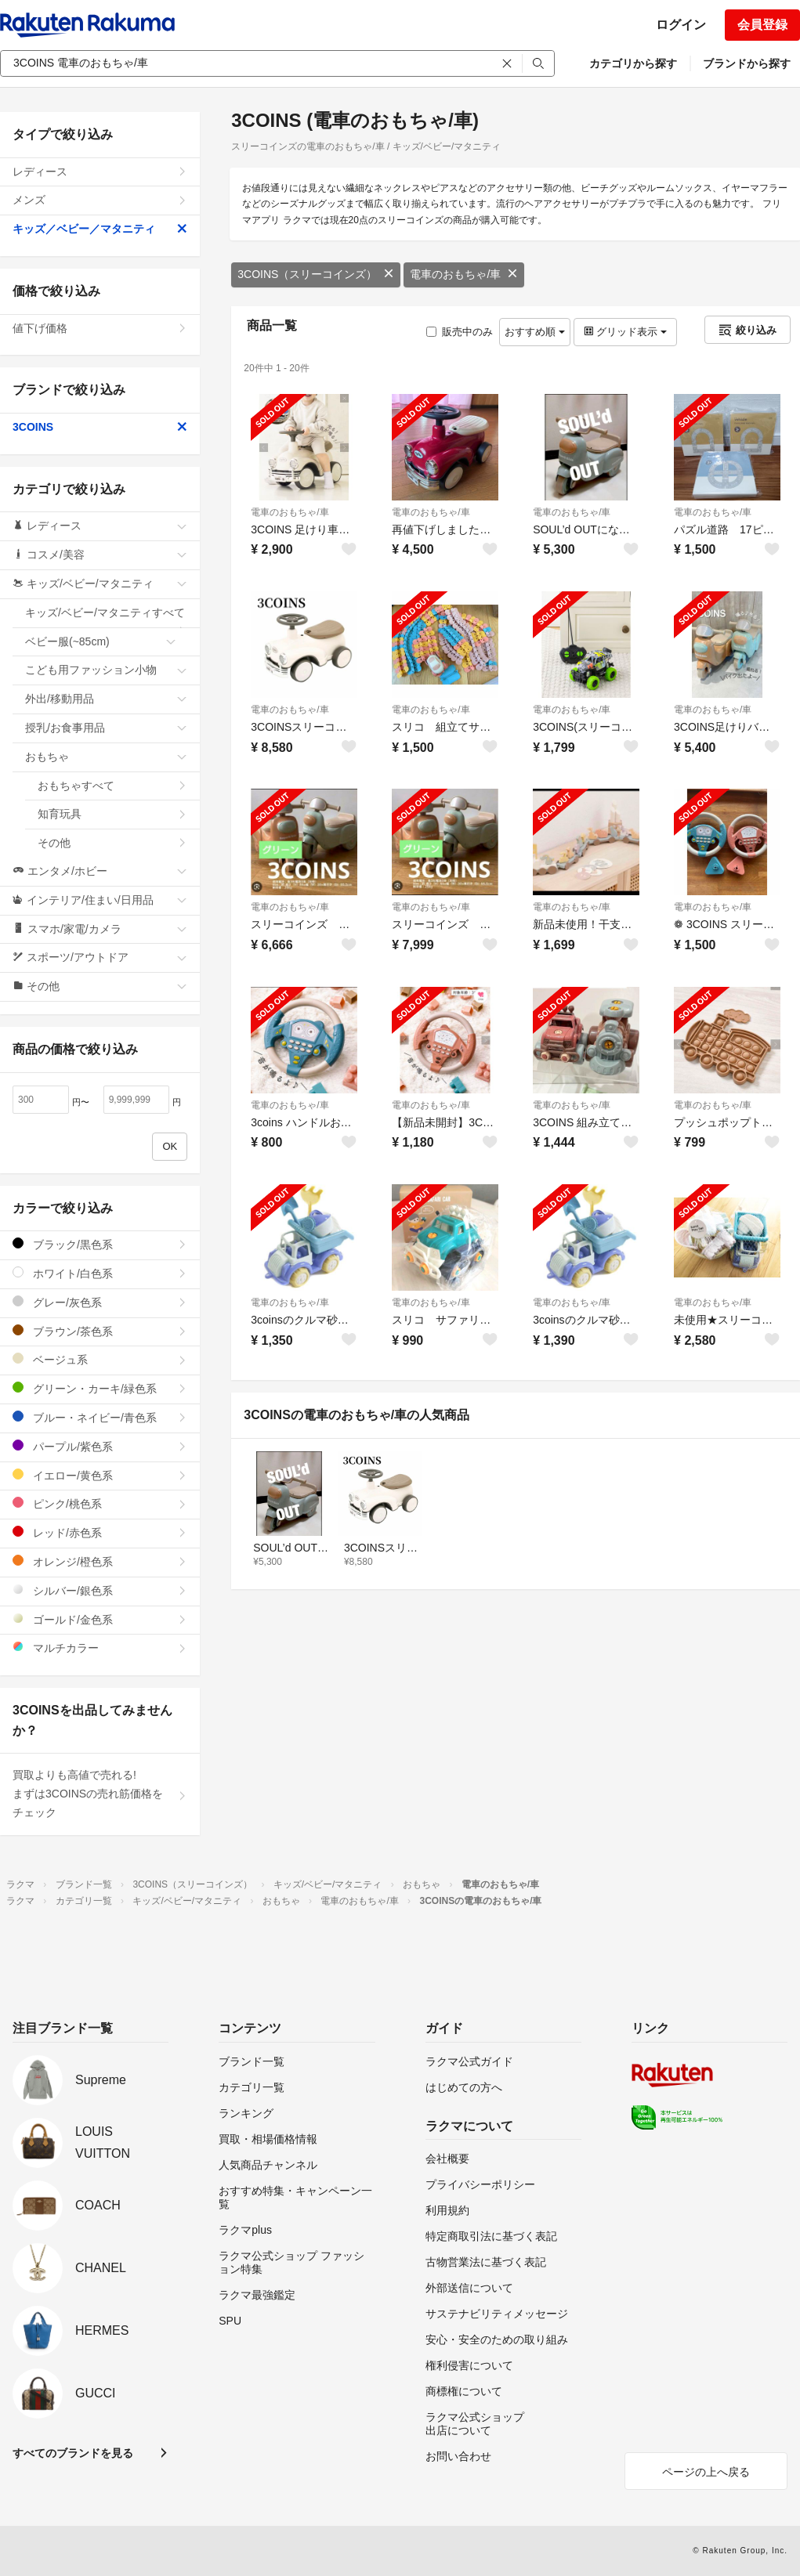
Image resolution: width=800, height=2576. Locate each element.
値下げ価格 (100, 328)
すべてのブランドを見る (73, 2453)
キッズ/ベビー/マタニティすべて (106, 617)
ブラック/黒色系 (100, 1244)
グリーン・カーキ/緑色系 (100, 1388)
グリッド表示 (625, 332)
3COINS (100, 427)
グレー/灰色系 (100, 1302)
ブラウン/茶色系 (100, 1331)
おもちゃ (106, 756)
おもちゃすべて (112, 785)
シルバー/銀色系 (100, 1590)
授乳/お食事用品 (106, 727)
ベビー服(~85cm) (100, 641)
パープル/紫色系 (100, 1446)
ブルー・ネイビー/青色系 (100, 1417)
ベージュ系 (100, 1359)
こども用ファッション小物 (106, 669)
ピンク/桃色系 (100, 1503)
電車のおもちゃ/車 (464, 274)
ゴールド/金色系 (100, 1619)
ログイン (681, 24)
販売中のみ (459, 332)
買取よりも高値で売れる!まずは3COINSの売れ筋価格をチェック (100, 1794)
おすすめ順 (535, 332)
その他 (112, 842)
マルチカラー (100, 1647)
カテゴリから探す (633, 63)
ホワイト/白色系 (100, 1273)
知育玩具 (112, 813)
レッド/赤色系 (100, 1532)
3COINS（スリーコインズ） (315, 274)
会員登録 (762, 24)
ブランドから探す (747, 63)
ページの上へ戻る (706, 2472)
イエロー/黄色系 (100, 1475)
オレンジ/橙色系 (100, 1561)
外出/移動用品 (106, 698)
